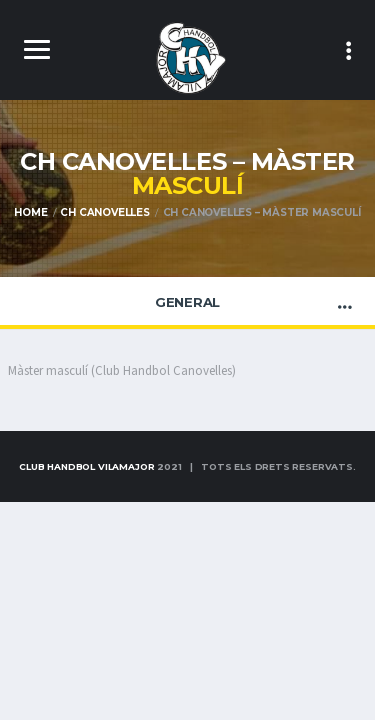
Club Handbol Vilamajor (86, 466)
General (187, 302)
